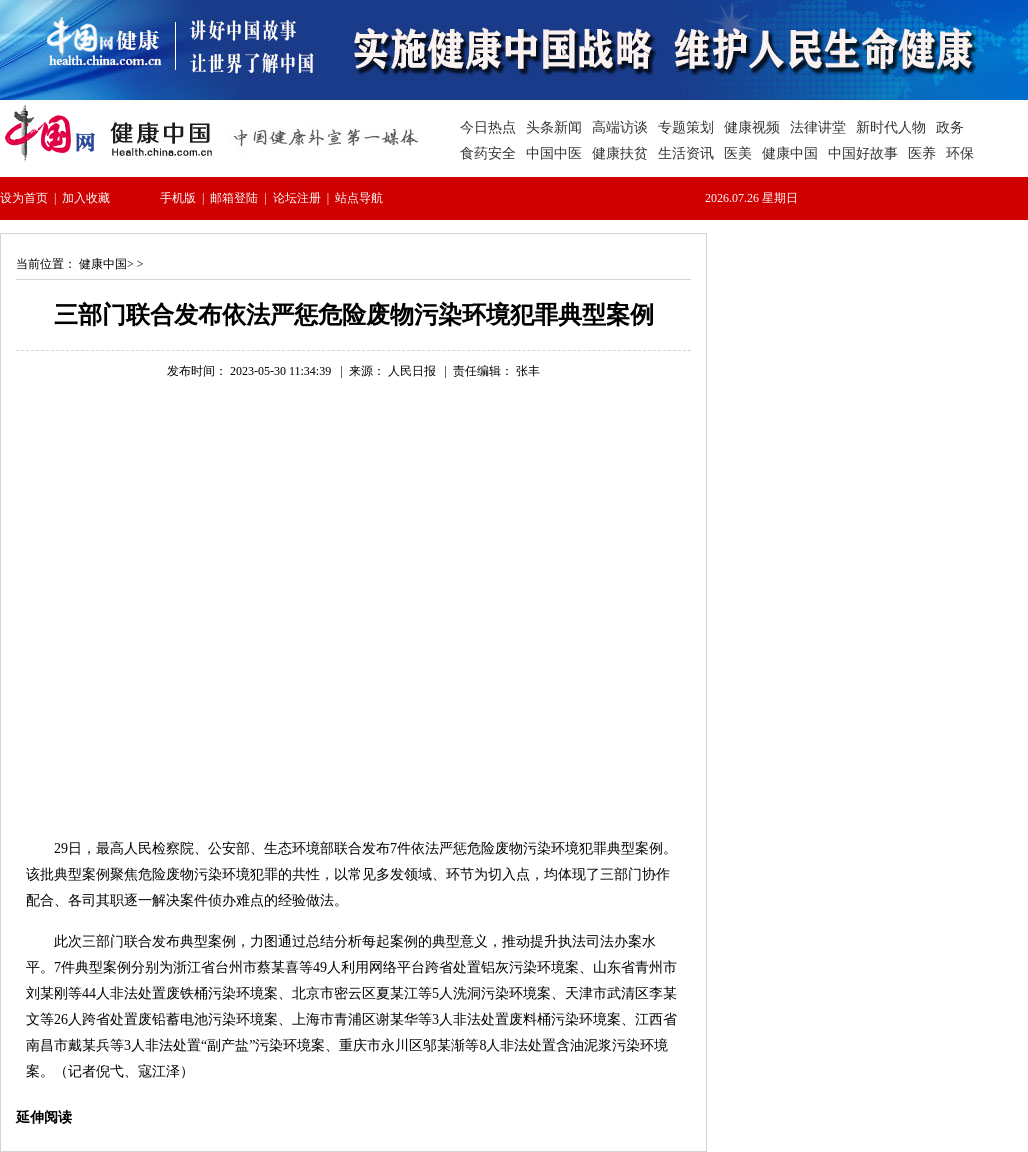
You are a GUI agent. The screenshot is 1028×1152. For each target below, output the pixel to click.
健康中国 (103, 264)
